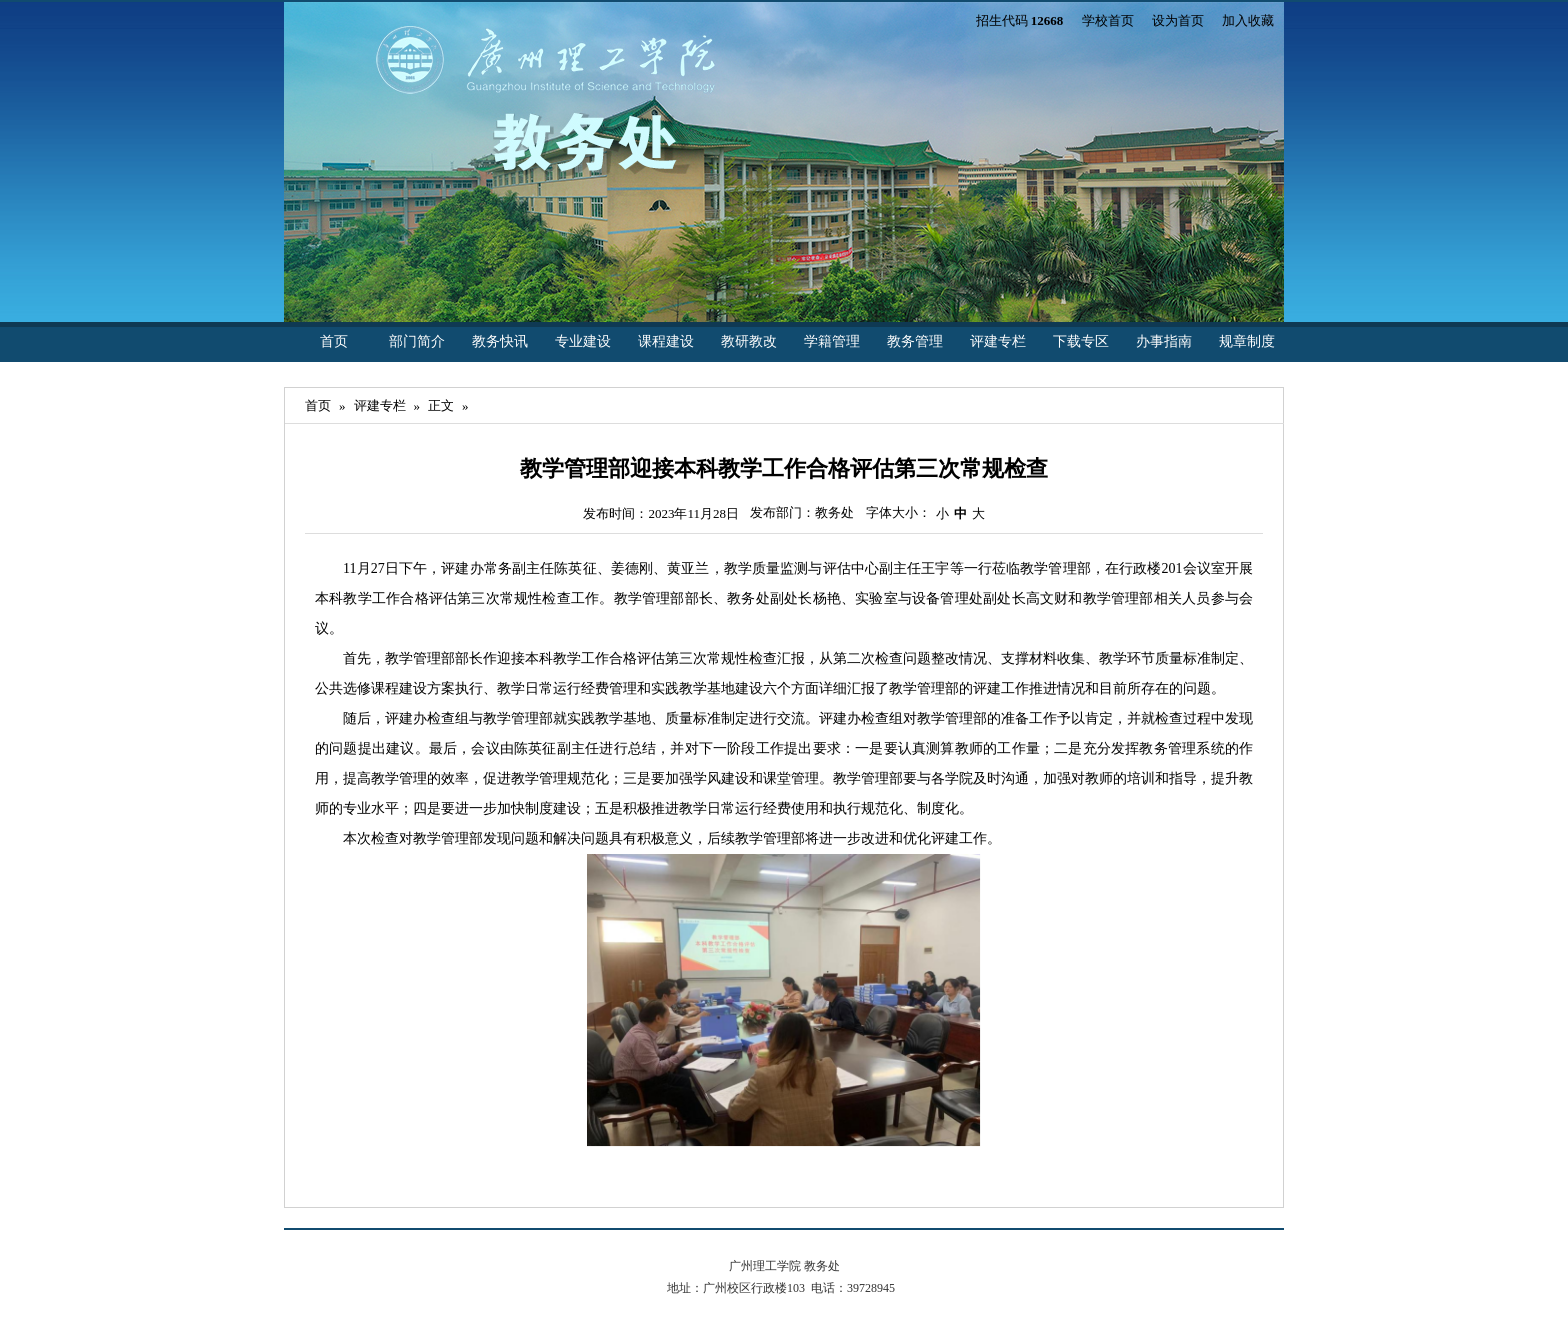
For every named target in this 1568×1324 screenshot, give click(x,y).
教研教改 (749, 341)
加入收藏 (1248, 20)
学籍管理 (832, 341)
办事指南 (1164, 341)
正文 (441, 405)
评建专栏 (998, 341)
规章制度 (1247, 341)
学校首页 (1108, 20)
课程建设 (666, 341)
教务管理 (915, 341)
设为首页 (1178, 20)
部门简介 (417, 341)
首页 (334, 341)
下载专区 (1081, 341)
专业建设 (583, 341)
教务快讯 (500, 341)
